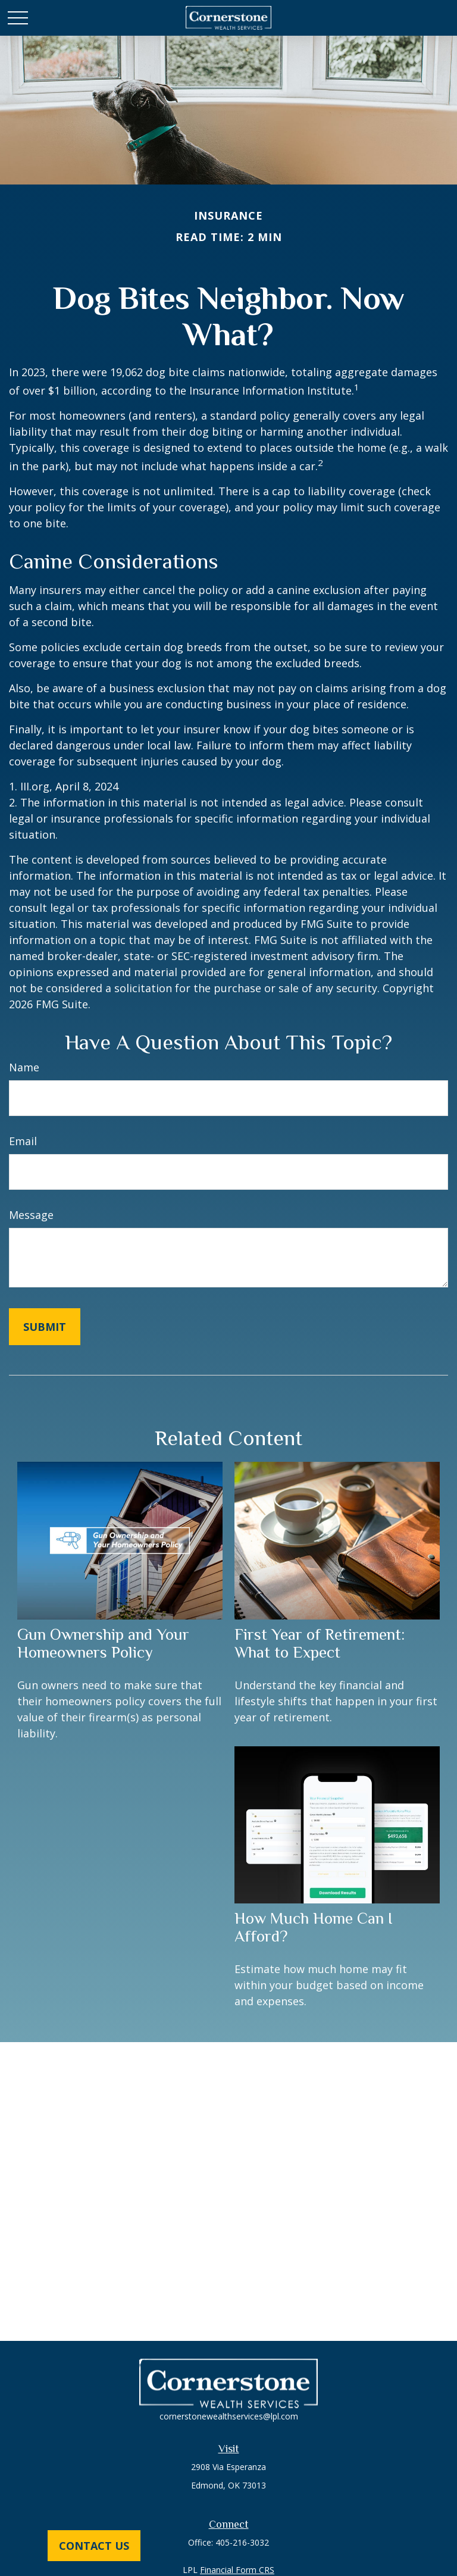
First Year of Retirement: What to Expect (319, 1643)
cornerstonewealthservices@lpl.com (228, 2416)
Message (31, 1215)
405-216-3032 (242, 2542)
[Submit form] (44, 1326)
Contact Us (94, 2546)
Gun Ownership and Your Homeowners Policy (103, 1643)
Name (24, 1067)
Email (23, 1141)
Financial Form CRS (237, 2569)
